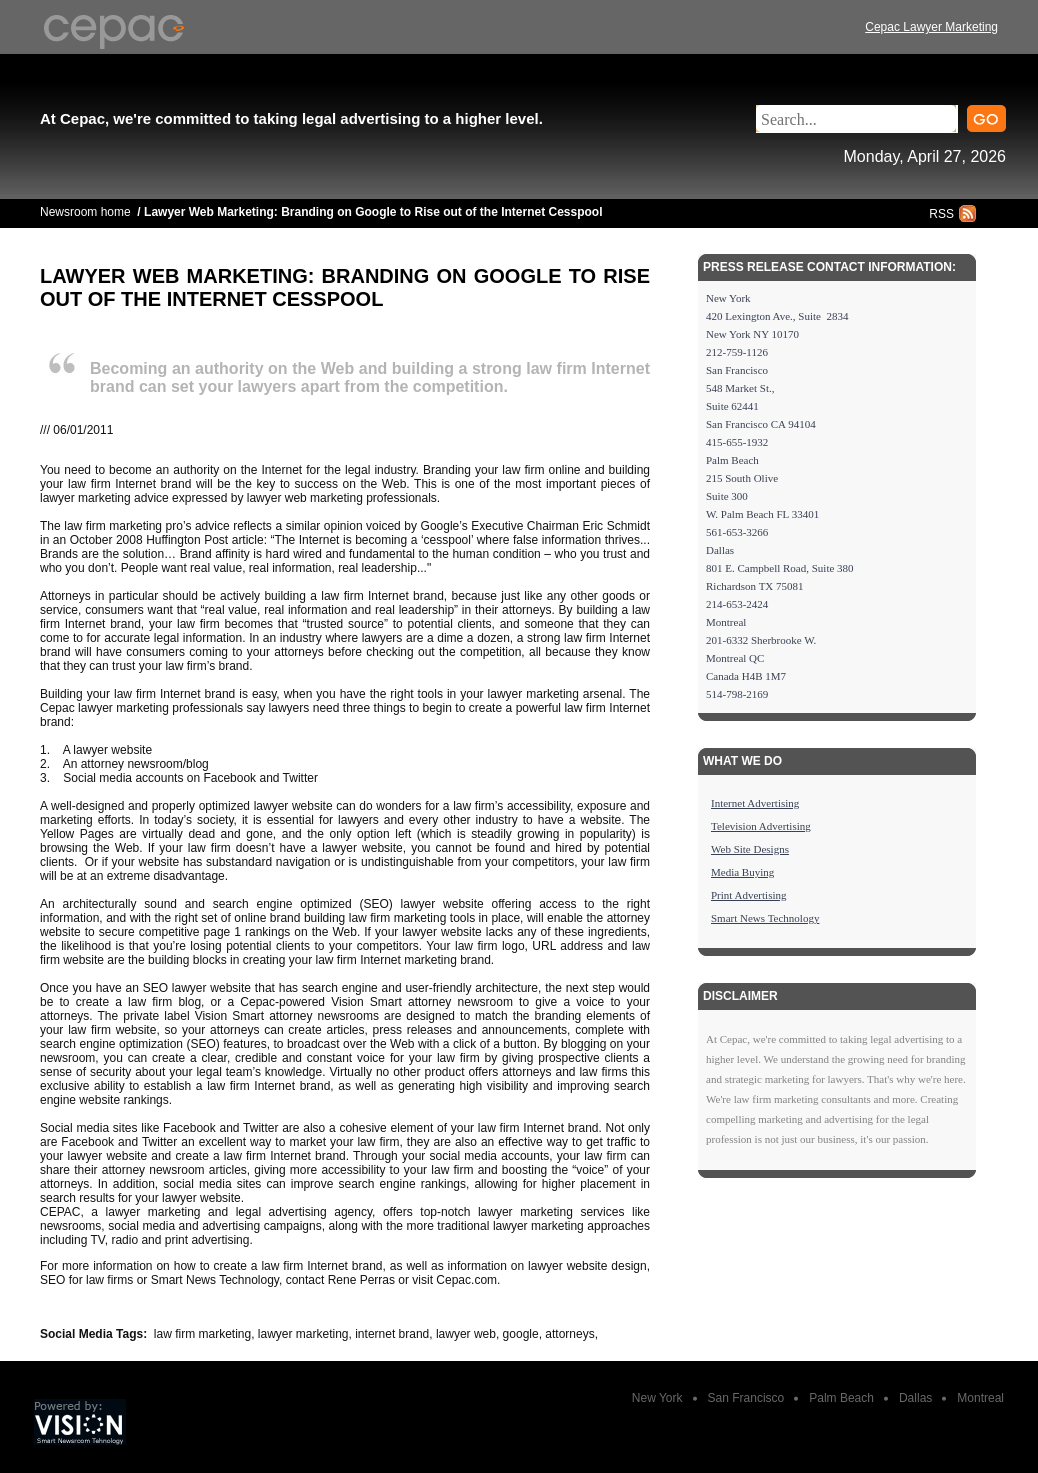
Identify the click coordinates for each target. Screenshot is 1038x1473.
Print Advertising (748, 895)
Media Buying (742, 872)
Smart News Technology (765, 918)
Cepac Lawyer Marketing (931, 27)
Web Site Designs (750, 849)
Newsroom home (85, 212)
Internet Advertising (755, 803)
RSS (941, 214)
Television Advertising (761, 826)
